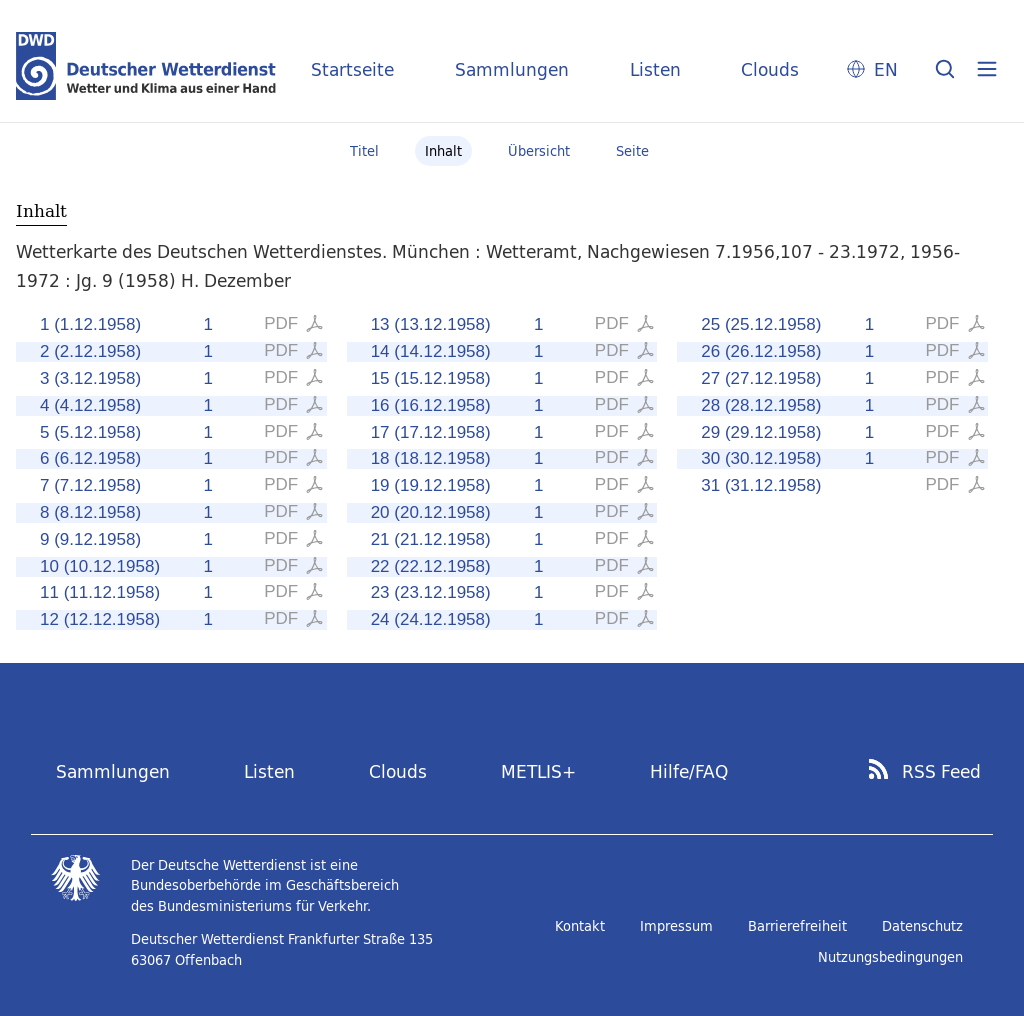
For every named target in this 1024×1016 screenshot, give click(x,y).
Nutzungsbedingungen (890, 957)
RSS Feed (941, 772)
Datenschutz (922, 926)
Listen (655, 69)
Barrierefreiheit (797, 926)
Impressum (676, 926)
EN (886, 69)
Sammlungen (512, 69)
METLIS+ (538, 771)
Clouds (770, 69)
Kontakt (580, 926)
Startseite (352, 69)
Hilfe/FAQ (689, 771)
